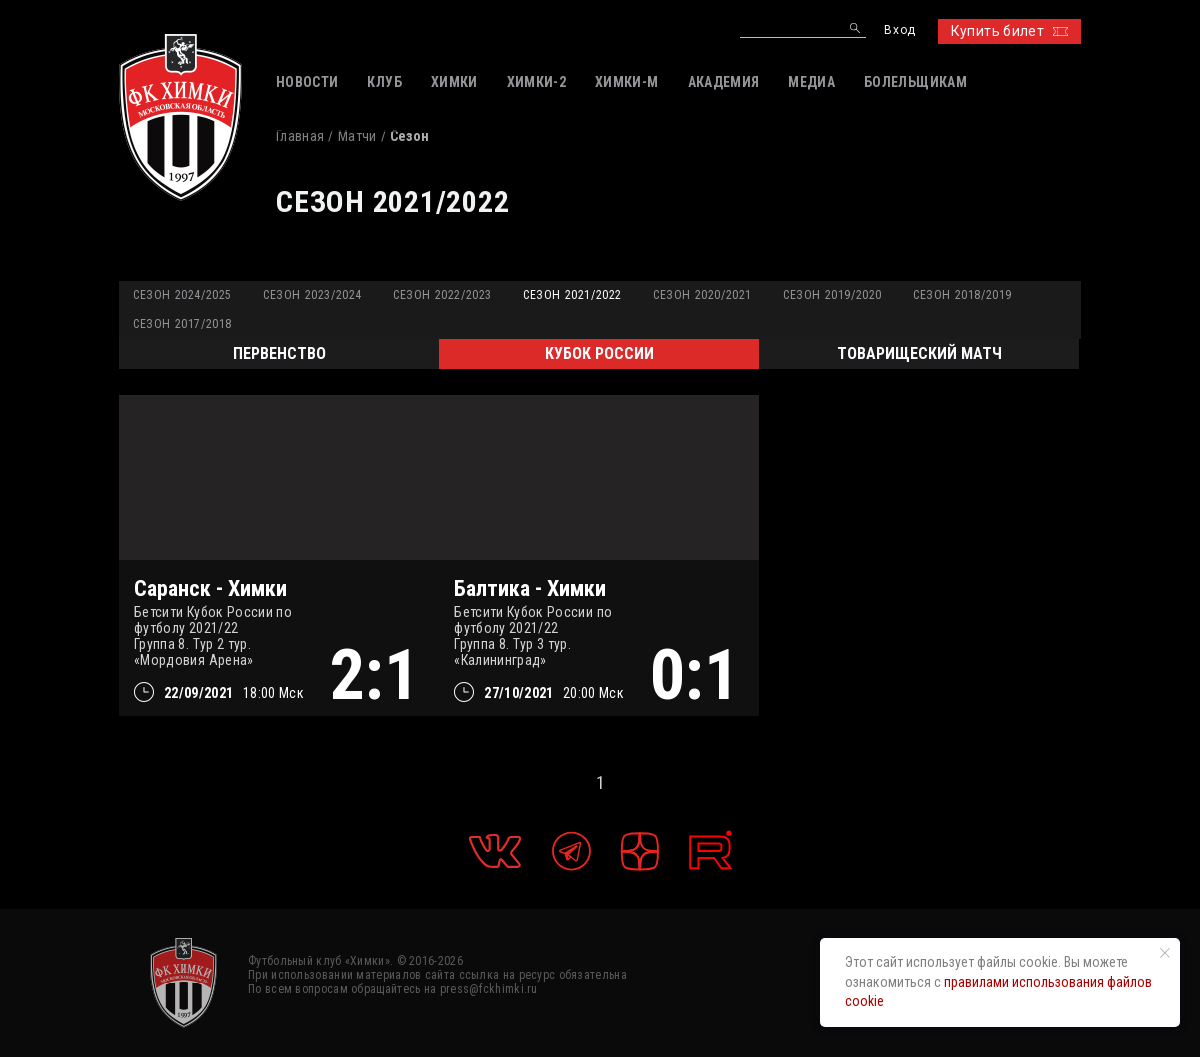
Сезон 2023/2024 (312, 295)
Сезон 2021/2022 (572, 295)
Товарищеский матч (919, 353)
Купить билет (1009, 31)
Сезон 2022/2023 (442, 295)
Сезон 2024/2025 (182, 295)
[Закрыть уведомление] (1165, 953)
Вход (899, 30)
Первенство (279, 353)
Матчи (357, 136)
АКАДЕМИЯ (724, 82)
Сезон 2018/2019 (962, 295)
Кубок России (599, 353)
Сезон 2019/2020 (832, 295)
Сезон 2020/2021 (702, 295)
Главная (300, 136)
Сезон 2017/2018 (182, 324)
